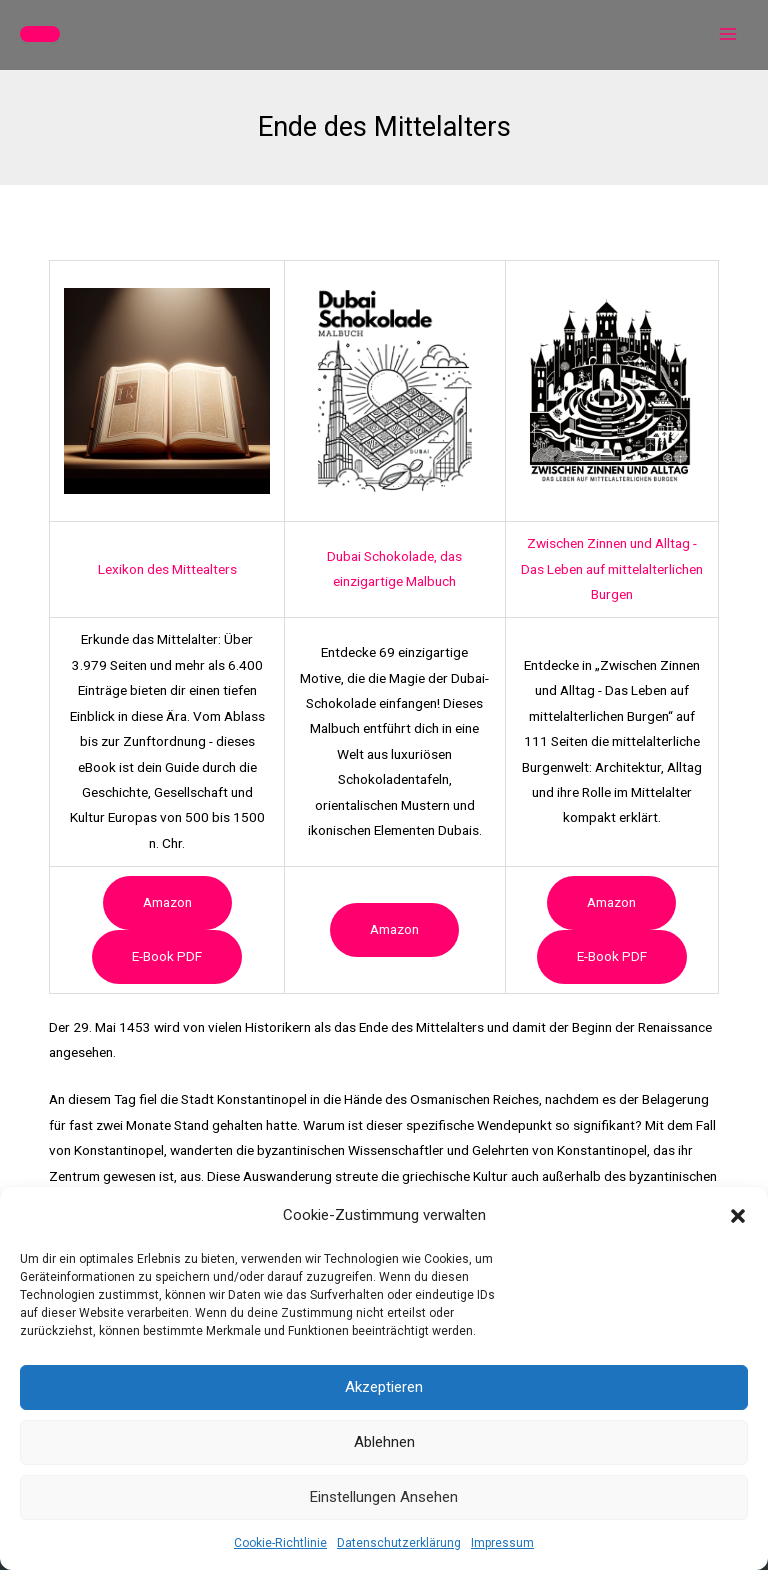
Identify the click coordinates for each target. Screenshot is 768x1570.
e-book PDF (167, 956)
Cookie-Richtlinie (280, 1543)
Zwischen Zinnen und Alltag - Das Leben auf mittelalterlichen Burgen (612, 568)
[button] (738, 1216)
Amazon (167, 902)
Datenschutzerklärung (399, 1543)
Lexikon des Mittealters (167, 569)
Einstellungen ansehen (384, 1497)
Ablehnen (384, 1442)
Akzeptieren (384, 1387)
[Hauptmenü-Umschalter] (728, 34)
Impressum (502, 1543)
